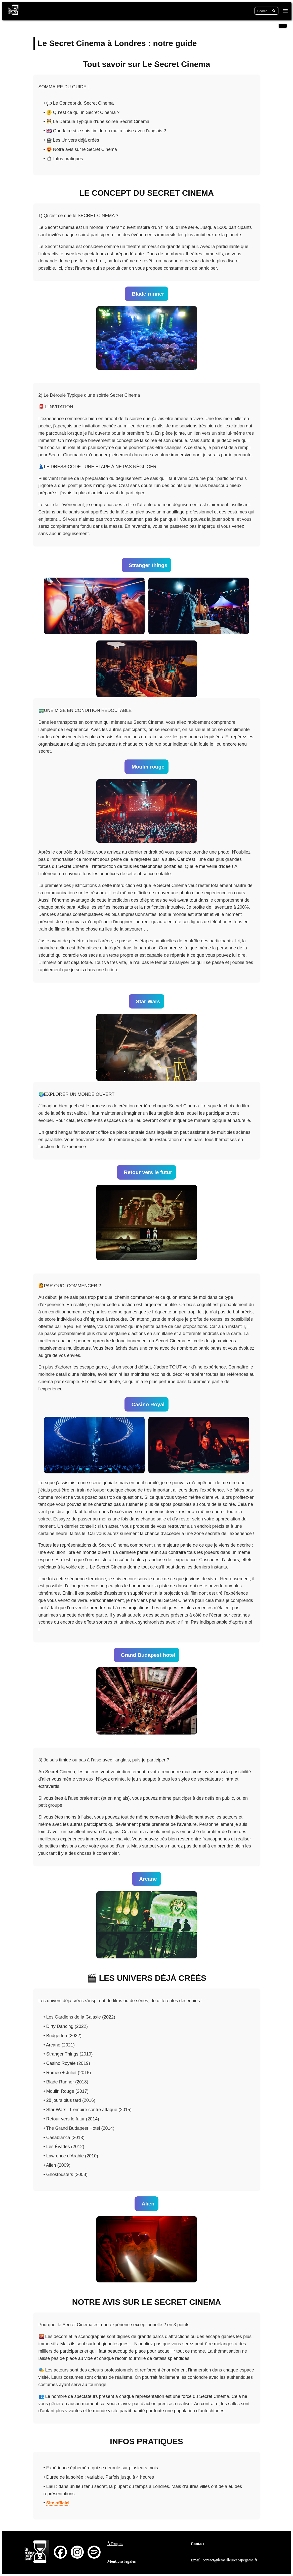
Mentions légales (121, 2561)
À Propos (115, 2544)
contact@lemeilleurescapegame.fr (229, 2560)
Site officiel (58, 2502)
